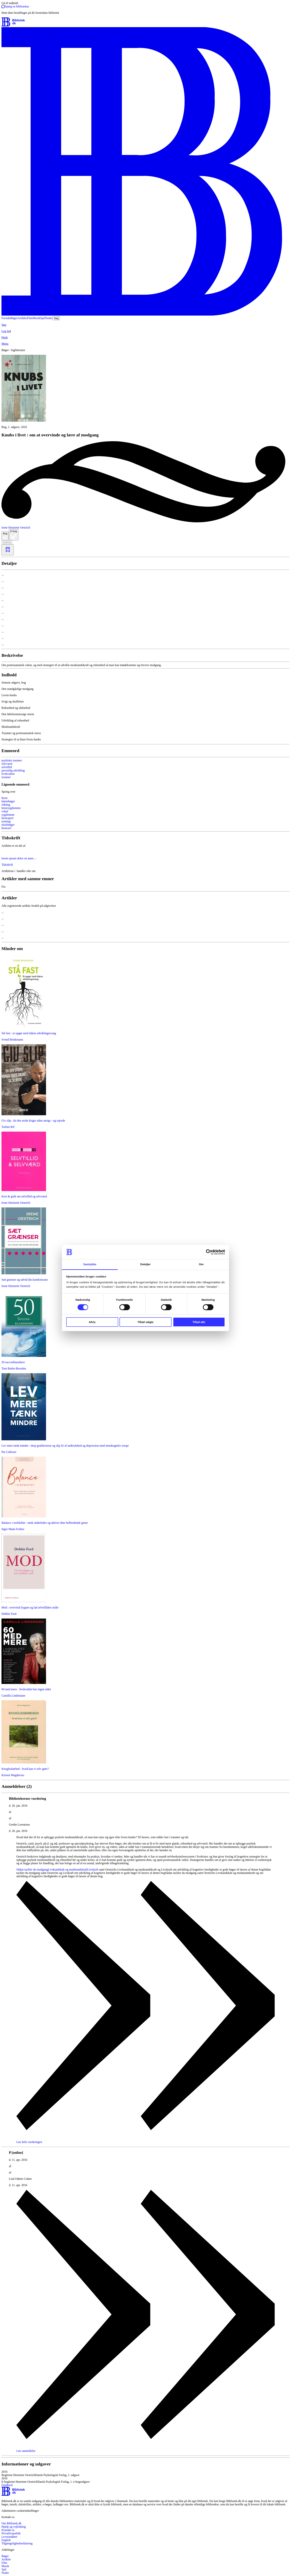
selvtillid (6, 767)
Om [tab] (201, 1264)
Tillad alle (198, 1322)
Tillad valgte (145, 1322)
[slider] (145, 392)
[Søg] (145, 325)
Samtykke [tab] (90, 1264)
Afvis (92, 1322)
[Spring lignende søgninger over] (145, 791)
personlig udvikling (13, 770)
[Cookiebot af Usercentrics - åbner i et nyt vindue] (208, 1252)
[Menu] (145, 343)
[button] (145, 2473)
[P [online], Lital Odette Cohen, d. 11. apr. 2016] (25, 2450)
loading (7, 542)
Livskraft (92, 1869)
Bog (5, 536)
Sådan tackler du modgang (32, 1869)
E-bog (13, 535)
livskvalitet (8, 773)
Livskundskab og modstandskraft (67, 1869)
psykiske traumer (11, 760)
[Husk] (145, 337)
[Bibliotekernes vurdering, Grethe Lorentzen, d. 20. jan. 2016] (29, 2142)
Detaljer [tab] (145, 1264)
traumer (6, 777)
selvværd (6, 763)
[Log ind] (145, 331)
